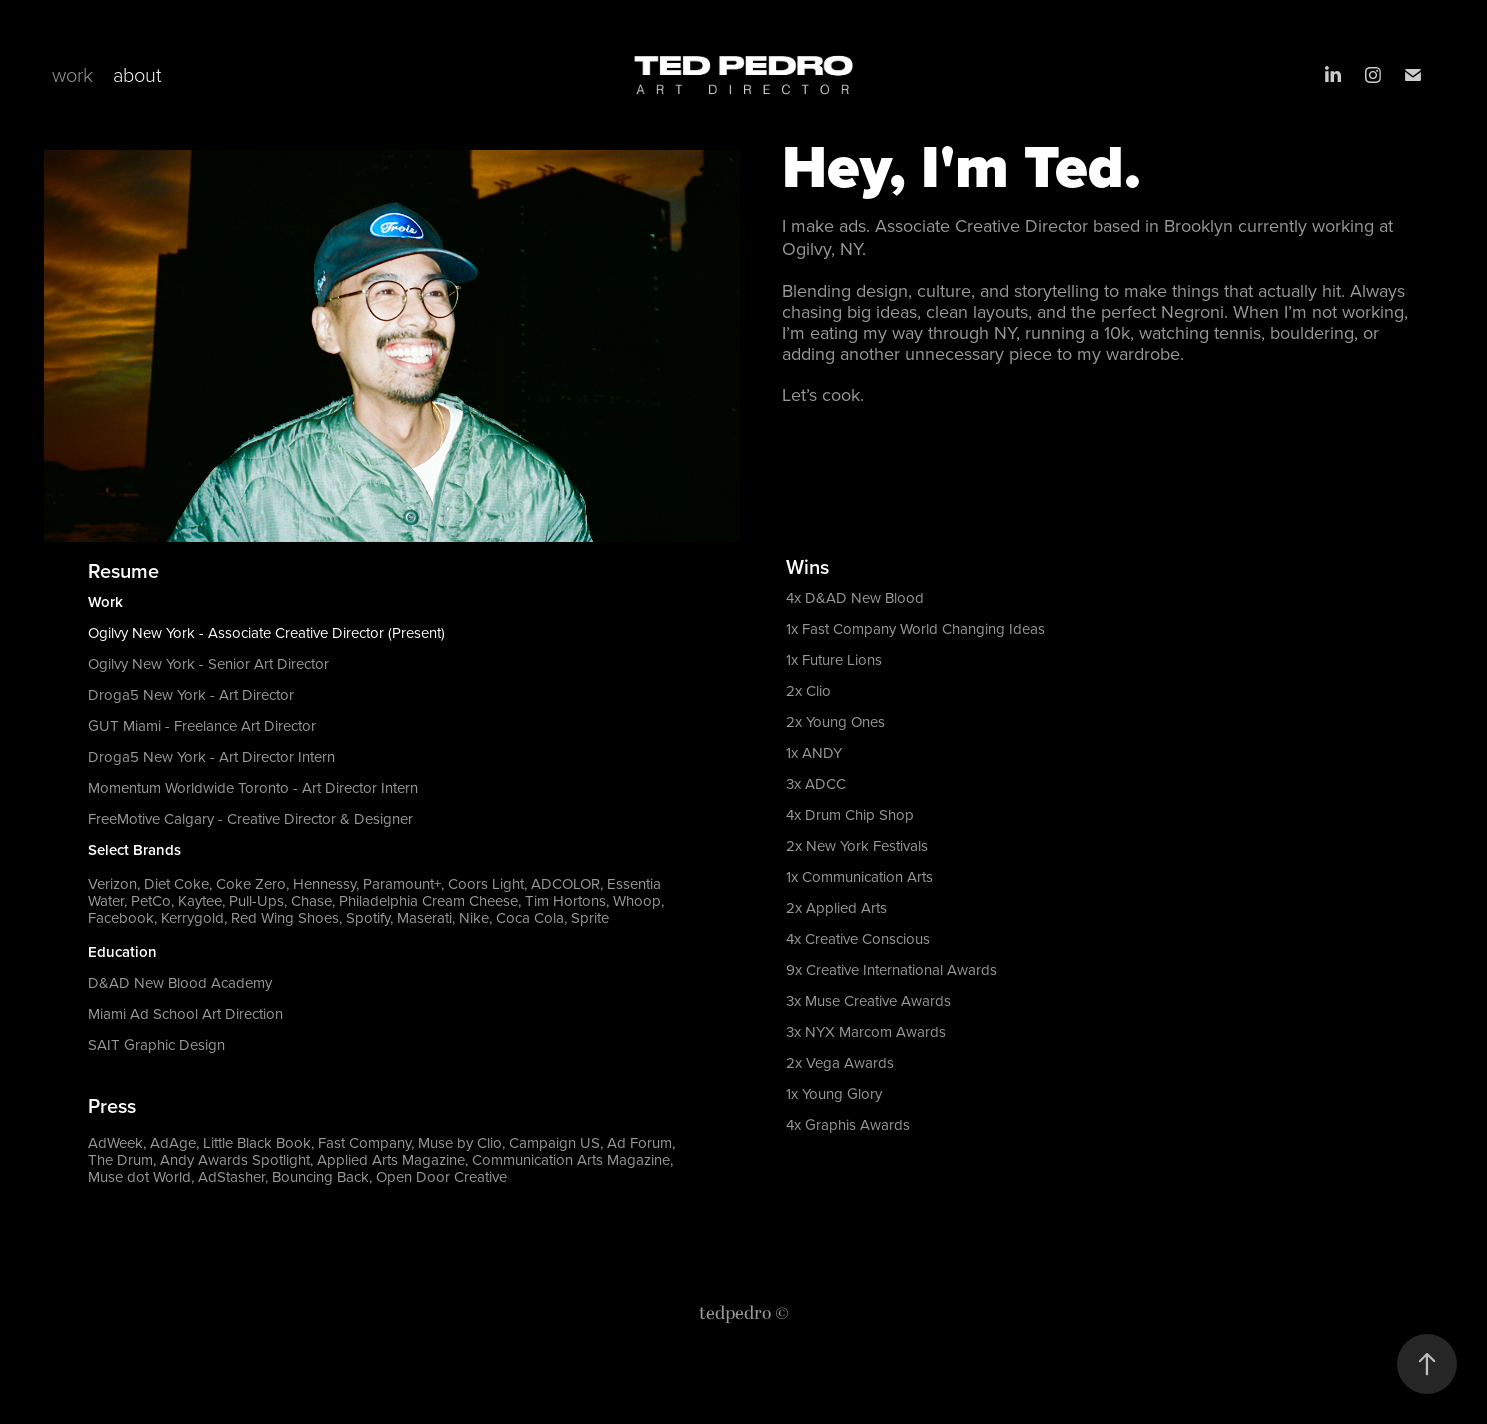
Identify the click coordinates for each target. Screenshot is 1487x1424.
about (137, 74)
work (72, 74)
